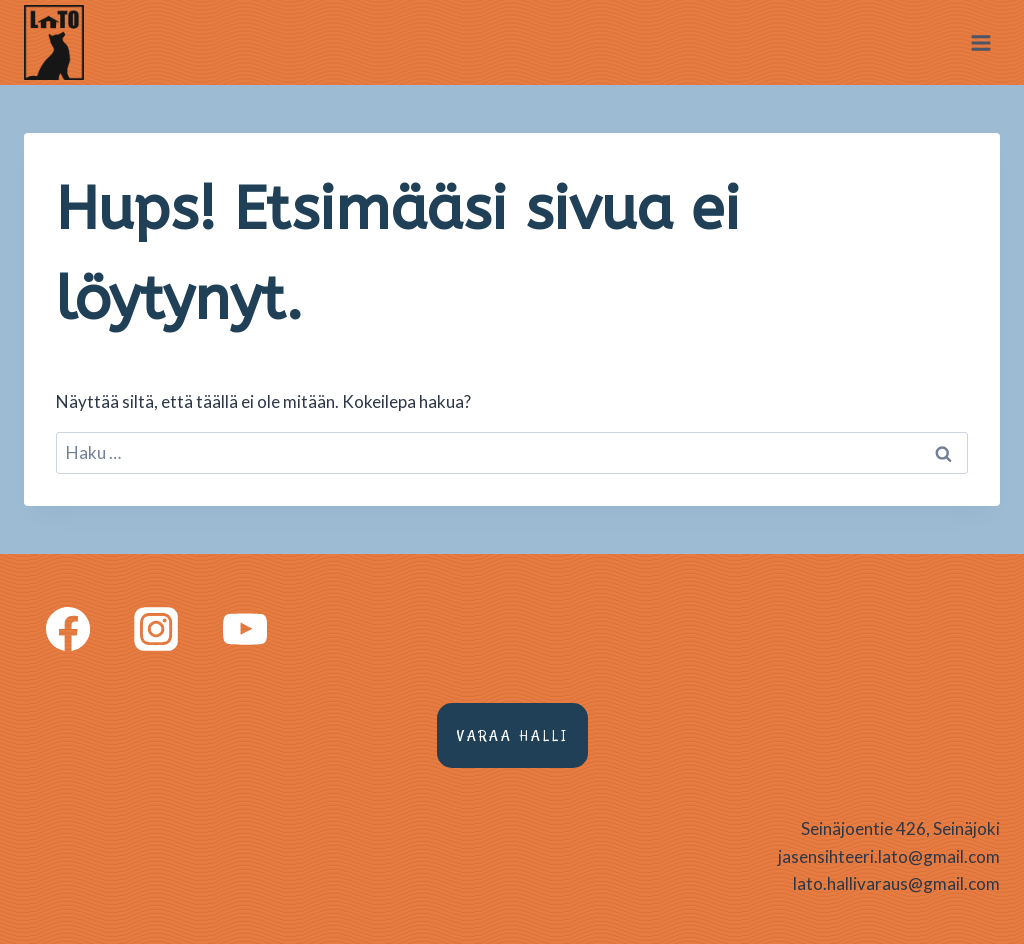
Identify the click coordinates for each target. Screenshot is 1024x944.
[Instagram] (156, 628)
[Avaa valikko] (980, 42)
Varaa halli (512, 735)
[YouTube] (245, 628)
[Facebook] (68, 628)
